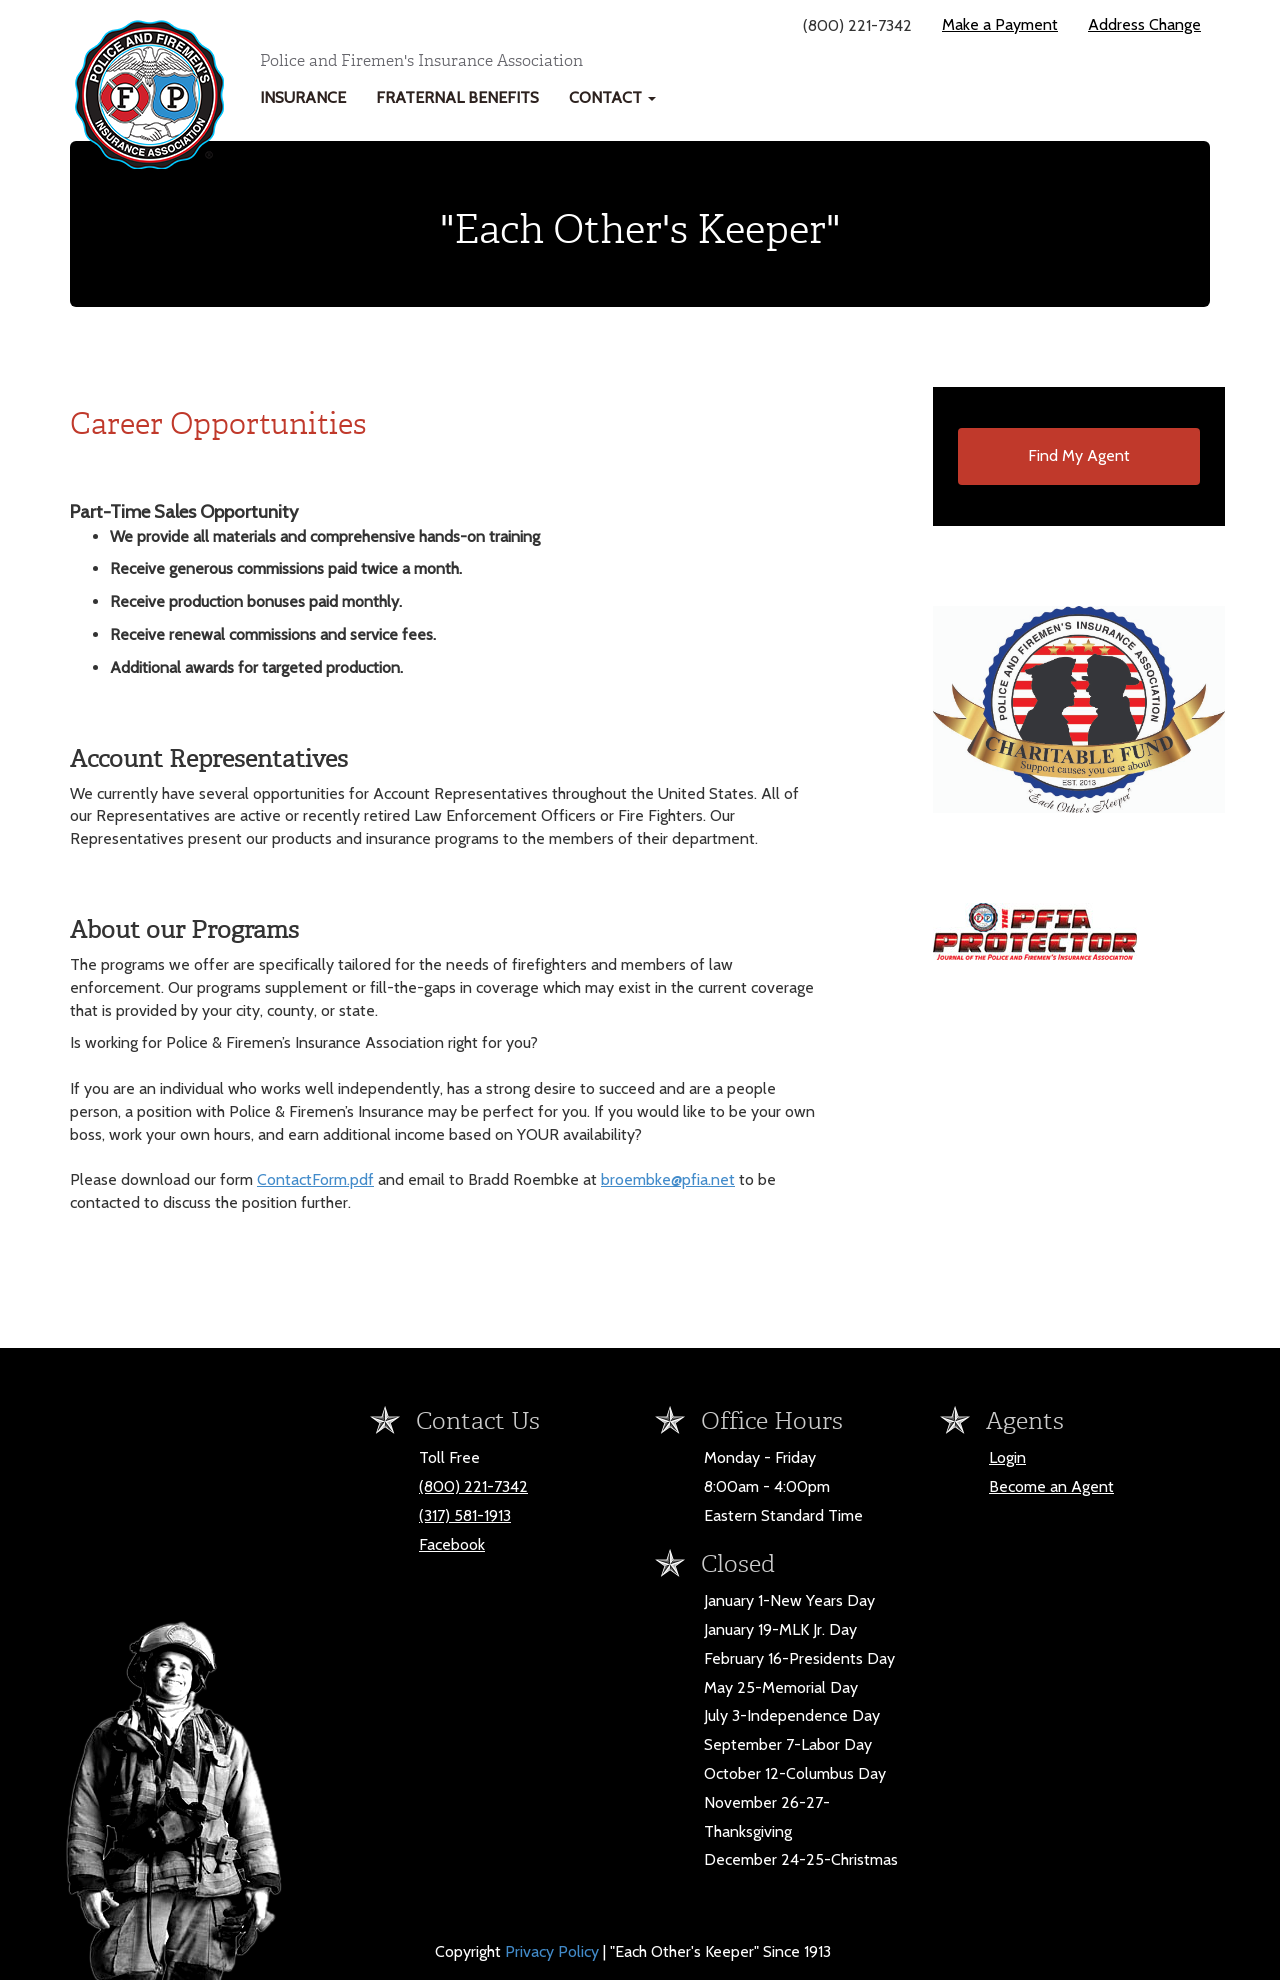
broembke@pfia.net (668, 1179)
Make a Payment (1000, 24)
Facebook (452, 1544)
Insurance (303, 97)
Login (1007, 1457)
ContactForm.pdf (315, 1179)
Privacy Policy (554, 1951)
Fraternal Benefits (457, 97)
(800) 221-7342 (473, 1486)
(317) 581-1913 (465, 1515)
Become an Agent (1051, 1486)
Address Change (1144, 24)
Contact (612, 97)
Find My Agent (1079, 455)
